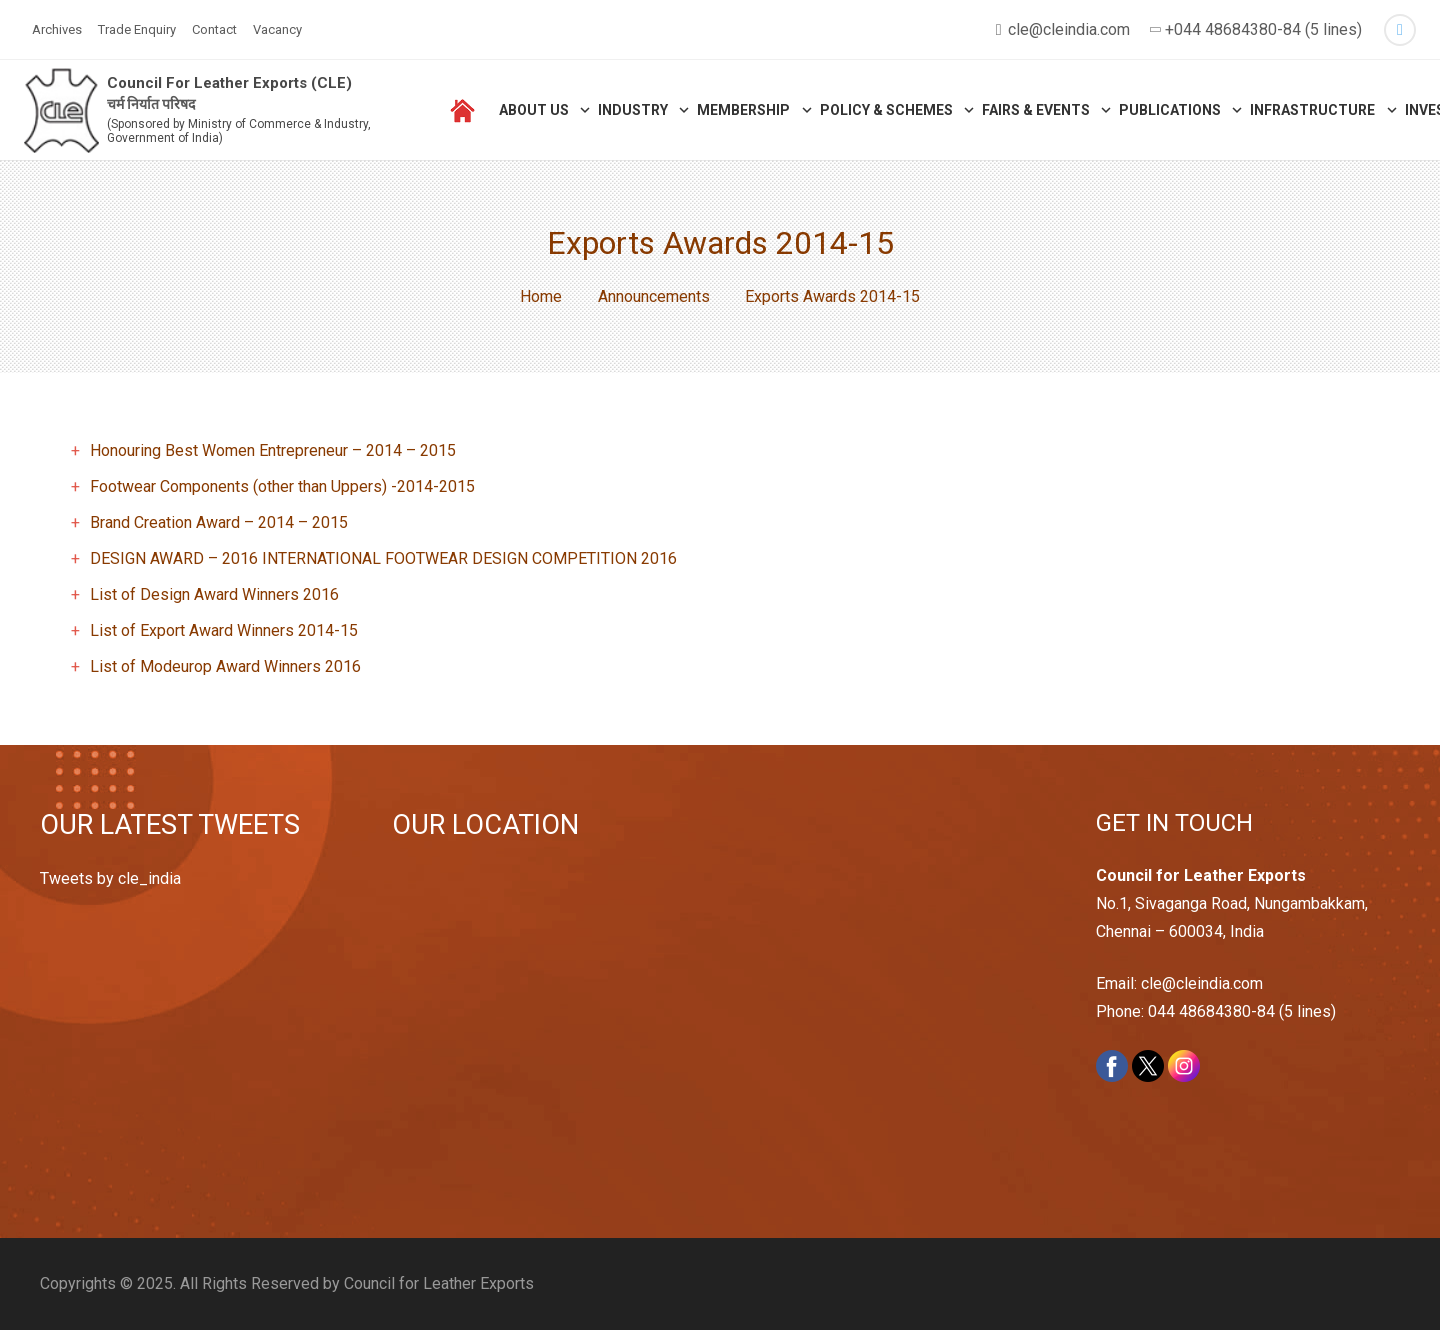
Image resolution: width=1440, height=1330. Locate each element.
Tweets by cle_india (110, 878)
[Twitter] (1400, 30)
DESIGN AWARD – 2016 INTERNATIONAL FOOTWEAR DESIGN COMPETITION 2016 (383, 558)
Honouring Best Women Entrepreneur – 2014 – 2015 (273, 450)
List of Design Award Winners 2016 (214, 594)
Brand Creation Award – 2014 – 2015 (219, 522)
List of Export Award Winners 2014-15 (224, 630)
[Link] (61, 110)
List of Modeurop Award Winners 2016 (225, 666)
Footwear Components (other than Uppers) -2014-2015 (282, 486)
